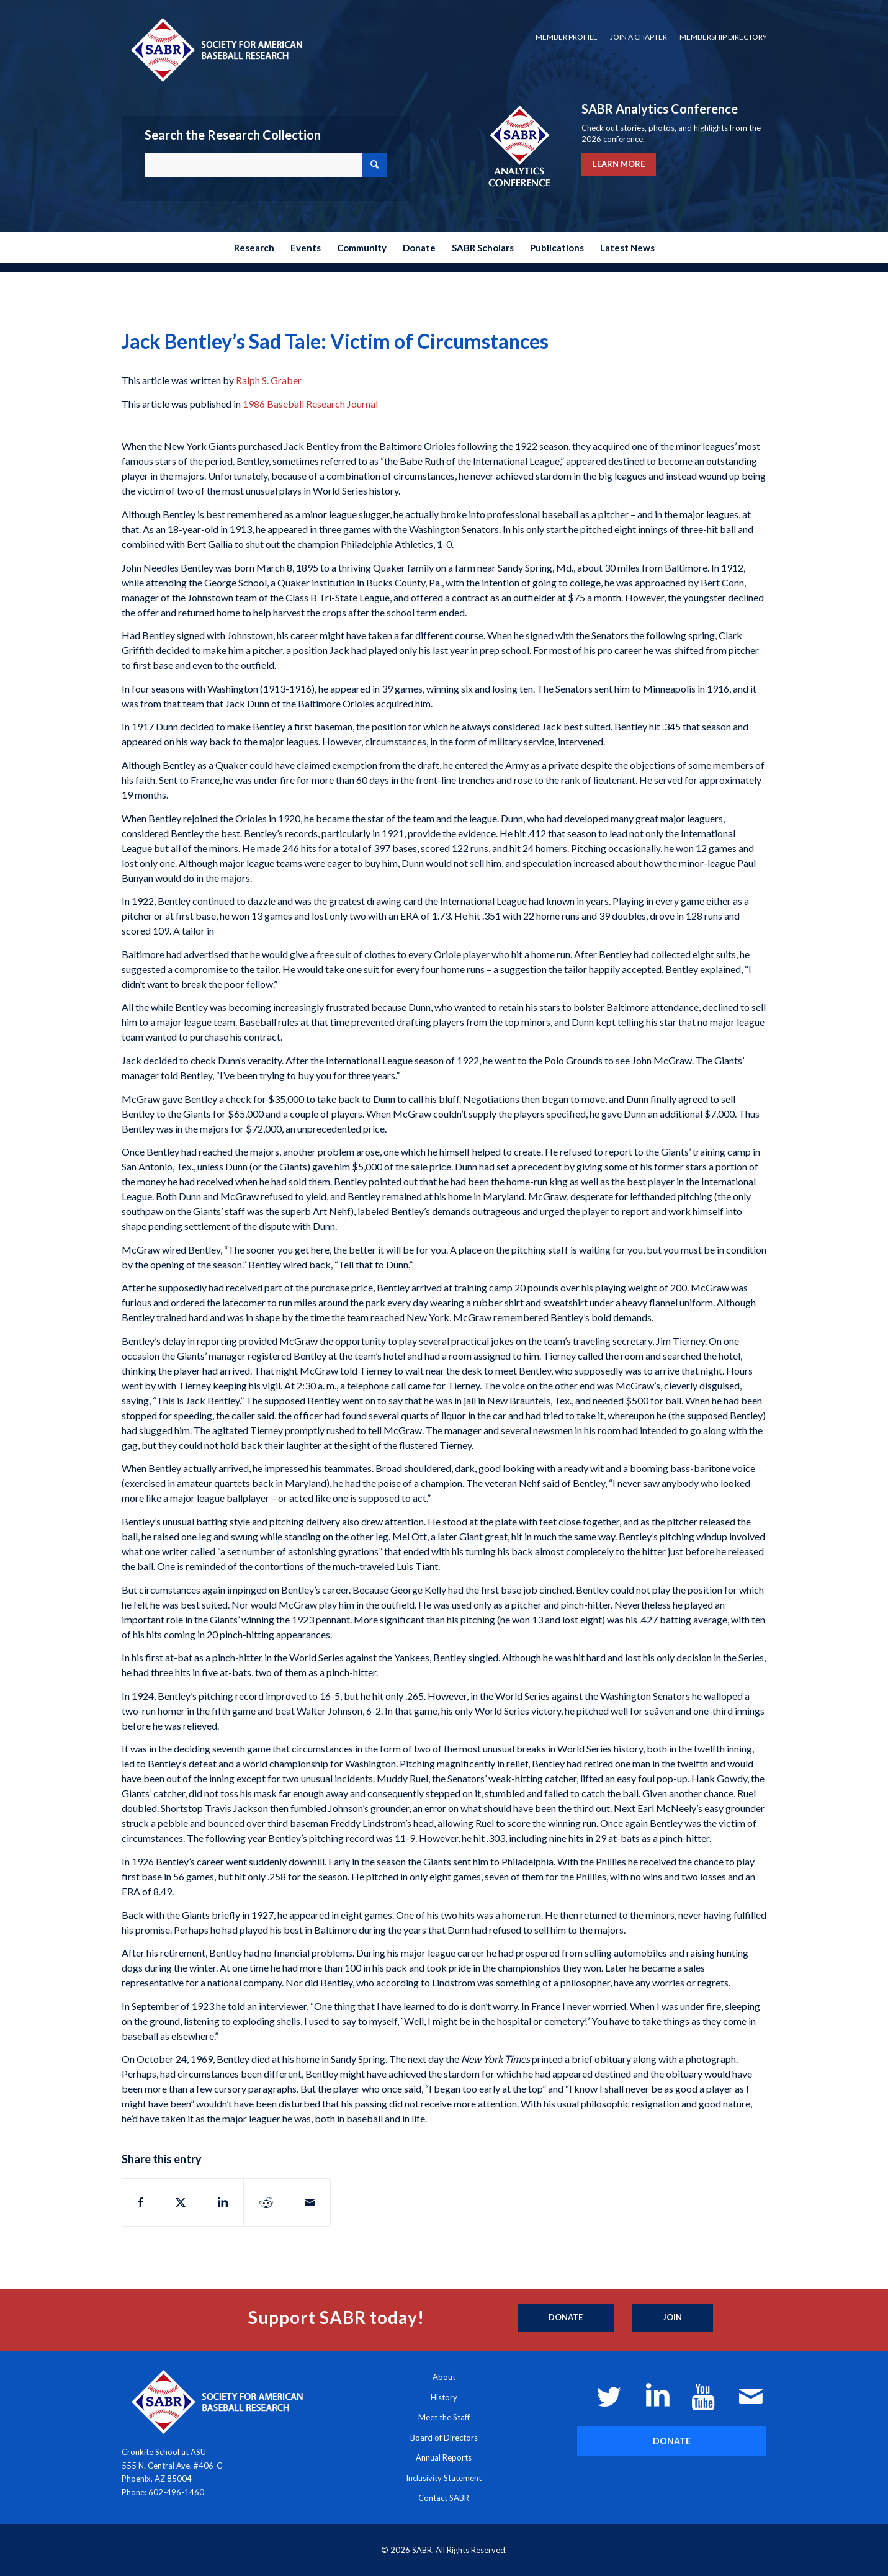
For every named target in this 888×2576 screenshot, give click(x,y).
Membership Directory (723, 37)
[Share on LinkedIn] (222, 2202)
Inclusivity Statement (444, 2478)
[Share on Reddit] (266, 2202)
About (444, 2377)
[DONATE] (671, 2441)
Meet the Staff (444, 2417)
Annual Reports (444, 2457)
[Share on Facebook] (140, 2202)
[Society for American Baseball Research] (215, 49)
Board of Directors (444, 2438)
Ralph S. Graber (269, 380)
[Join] (672, 2318)
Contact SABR (443, 2498)
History (444, 2397)
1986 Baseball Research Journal (310, 404)
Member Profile (567, 37)
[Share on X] (180, 2202)
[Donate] (566, 2318)
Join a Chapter (638, 37)
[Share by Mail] (309, 2202)
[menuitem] (566, 37)
